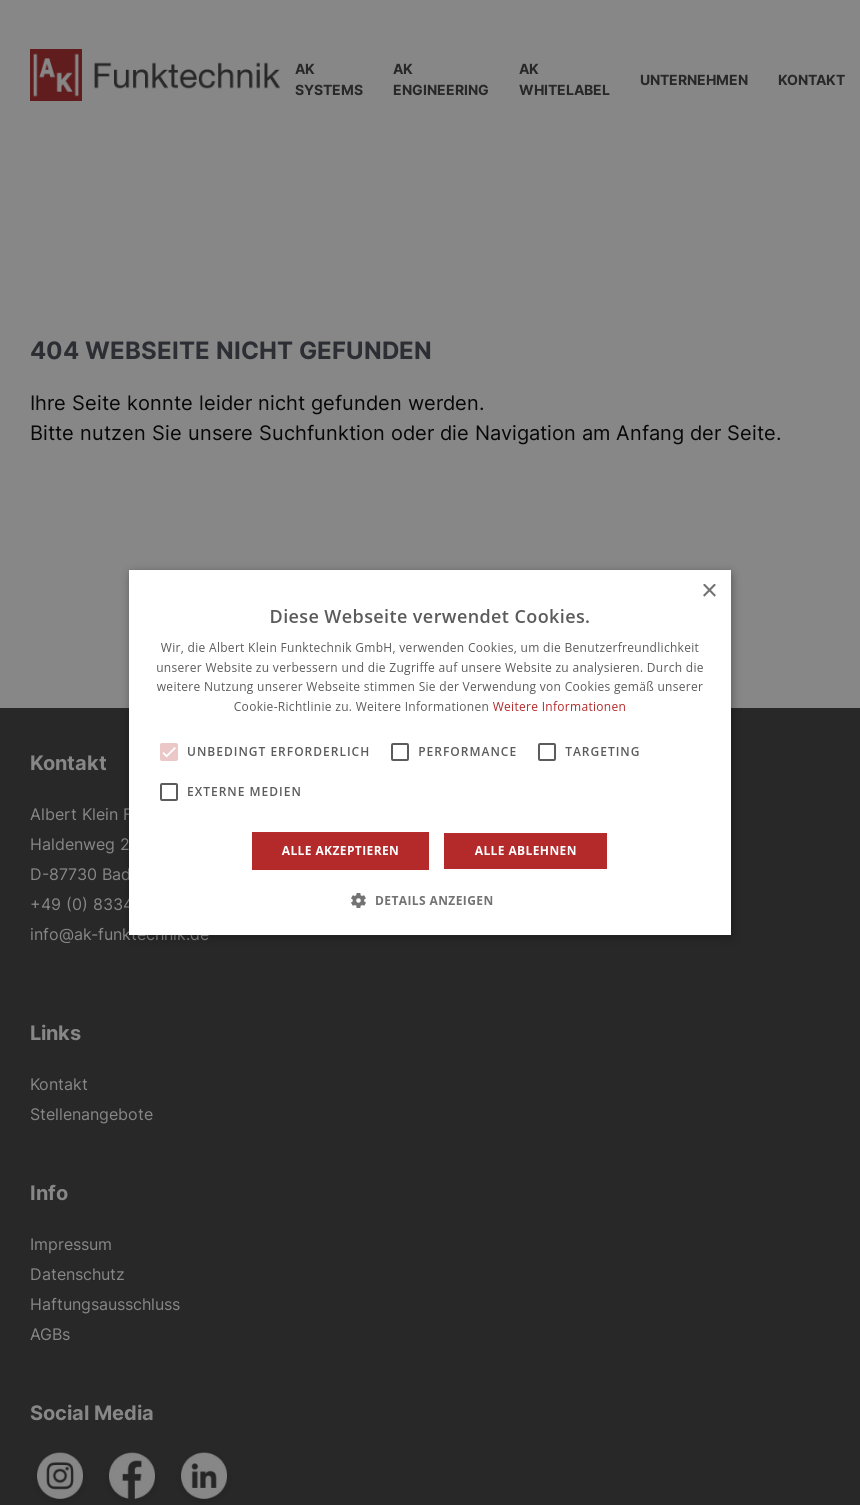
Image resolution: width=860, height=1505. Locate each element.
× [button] (708, 591)
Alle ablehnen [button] (526, 850)
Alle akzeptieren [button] (341, 850)
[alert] (430, 752)
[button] (429, 900)
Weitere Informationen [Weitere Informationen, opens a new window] (560, 706)
